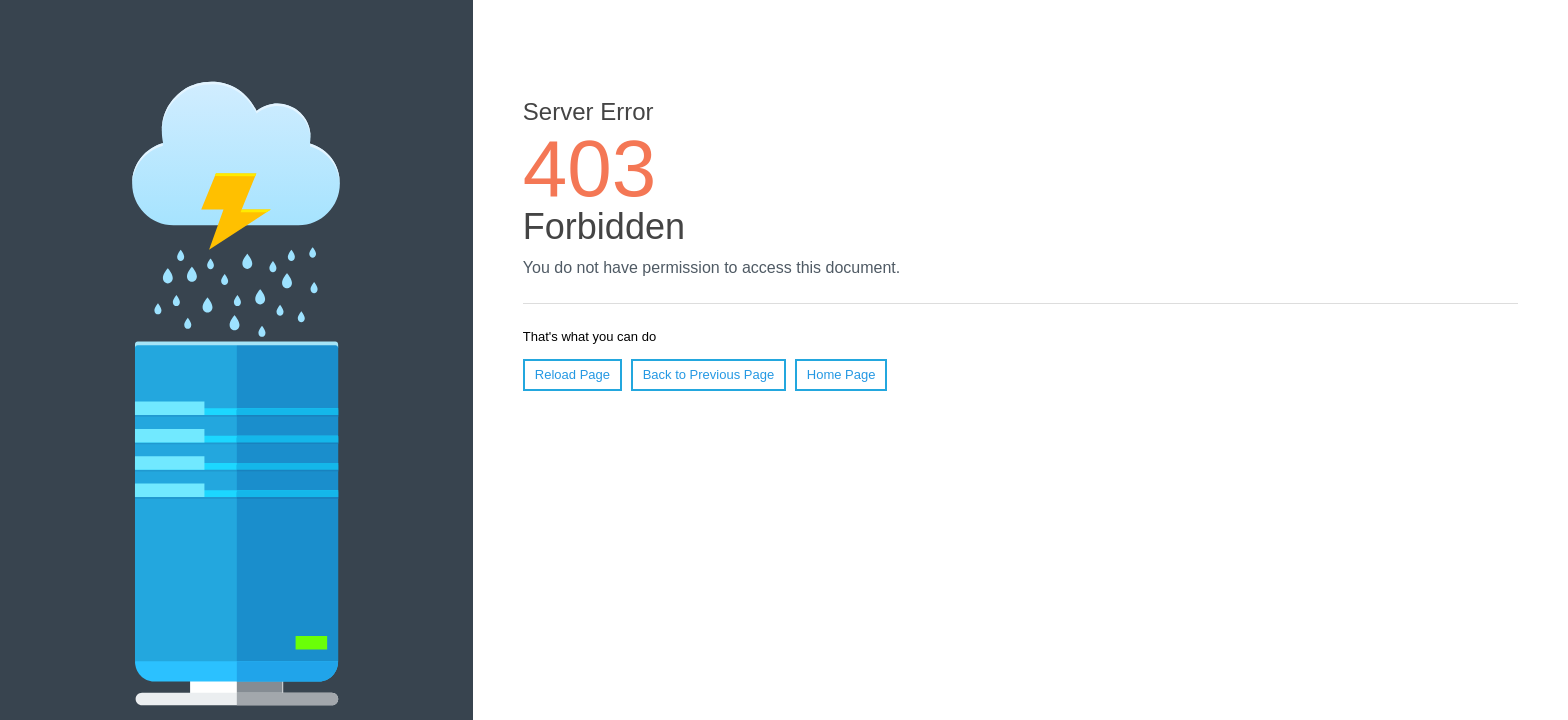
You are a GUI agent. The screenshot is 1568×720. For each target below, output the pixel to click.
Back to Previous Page (709, 374)
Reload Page (572, 374)
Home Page (841, 374)
